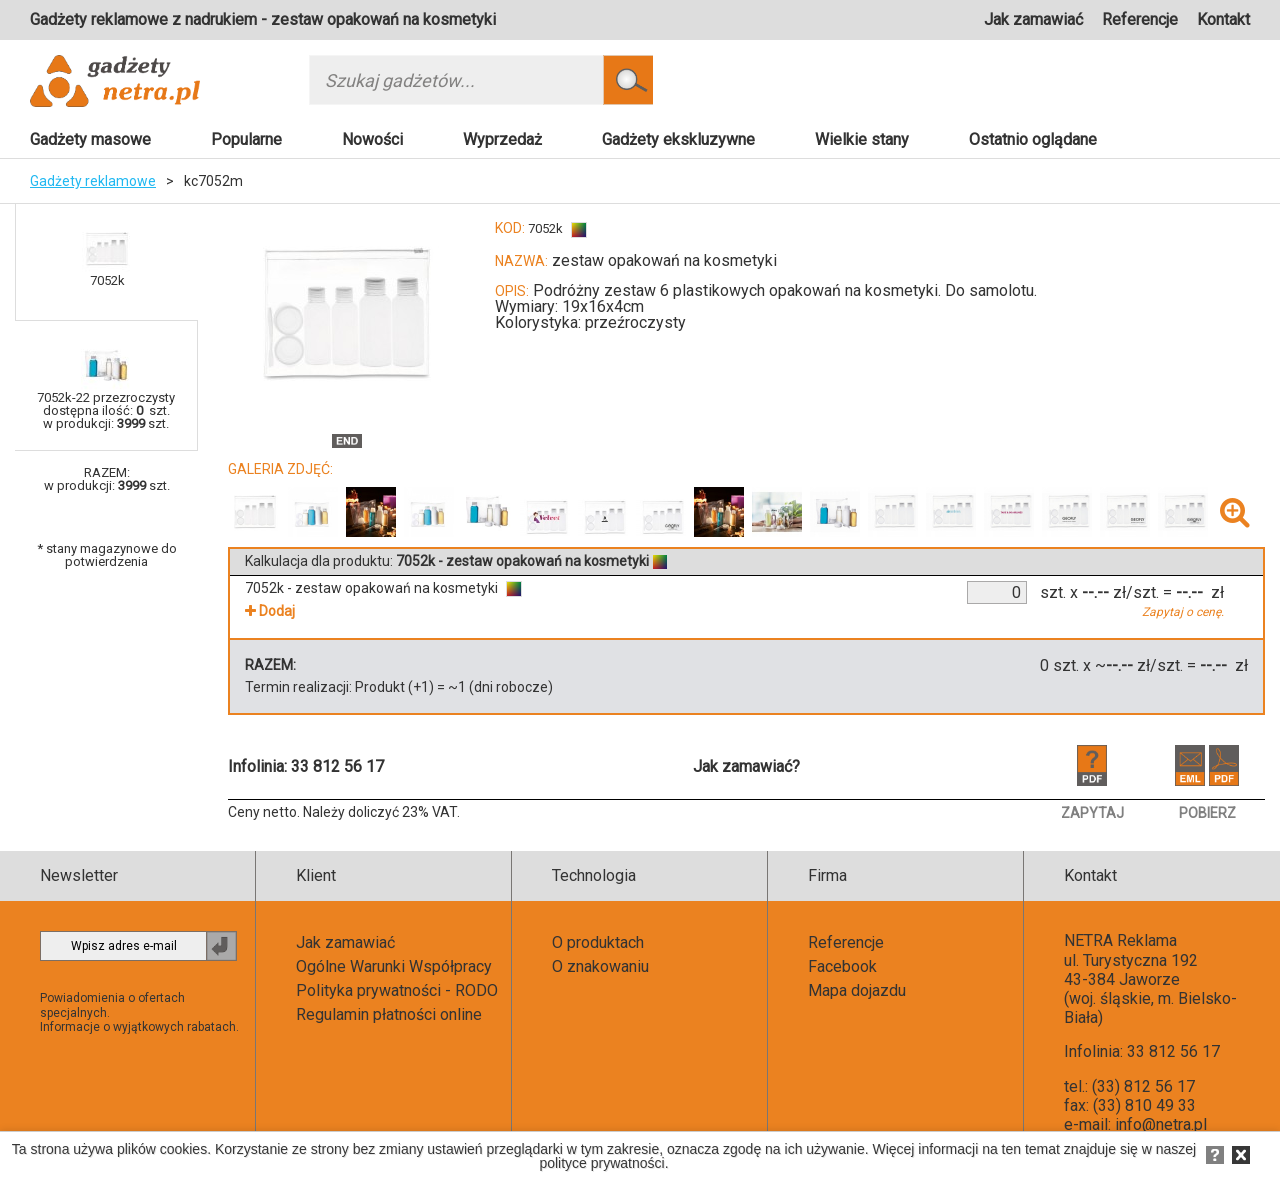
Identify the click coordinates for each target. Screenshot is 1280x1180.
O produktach (598, 942)
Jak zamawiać (1033, 19)
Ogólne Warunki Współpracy (394, 966)
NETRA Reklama (1120, 940)
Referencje (1140, 19)
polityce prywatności (601, 1163)
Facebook (842, 966)
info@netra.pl (1161, 1124)
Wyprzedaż (502, 139)
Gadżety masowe (90, 139)
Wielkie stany (862, 139)
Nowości (372, 139)
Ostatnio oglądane (1033, 139)
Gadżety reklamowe (93, 181)
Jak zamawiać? (746, 766)
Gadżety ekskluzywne (678, 139)
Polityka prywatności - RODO (397, 990)
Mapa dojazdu (857, 990)
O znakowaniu (600, 966)
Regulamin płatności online (389, 1014)
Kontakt (1223, 19)
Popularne (246, 139)
